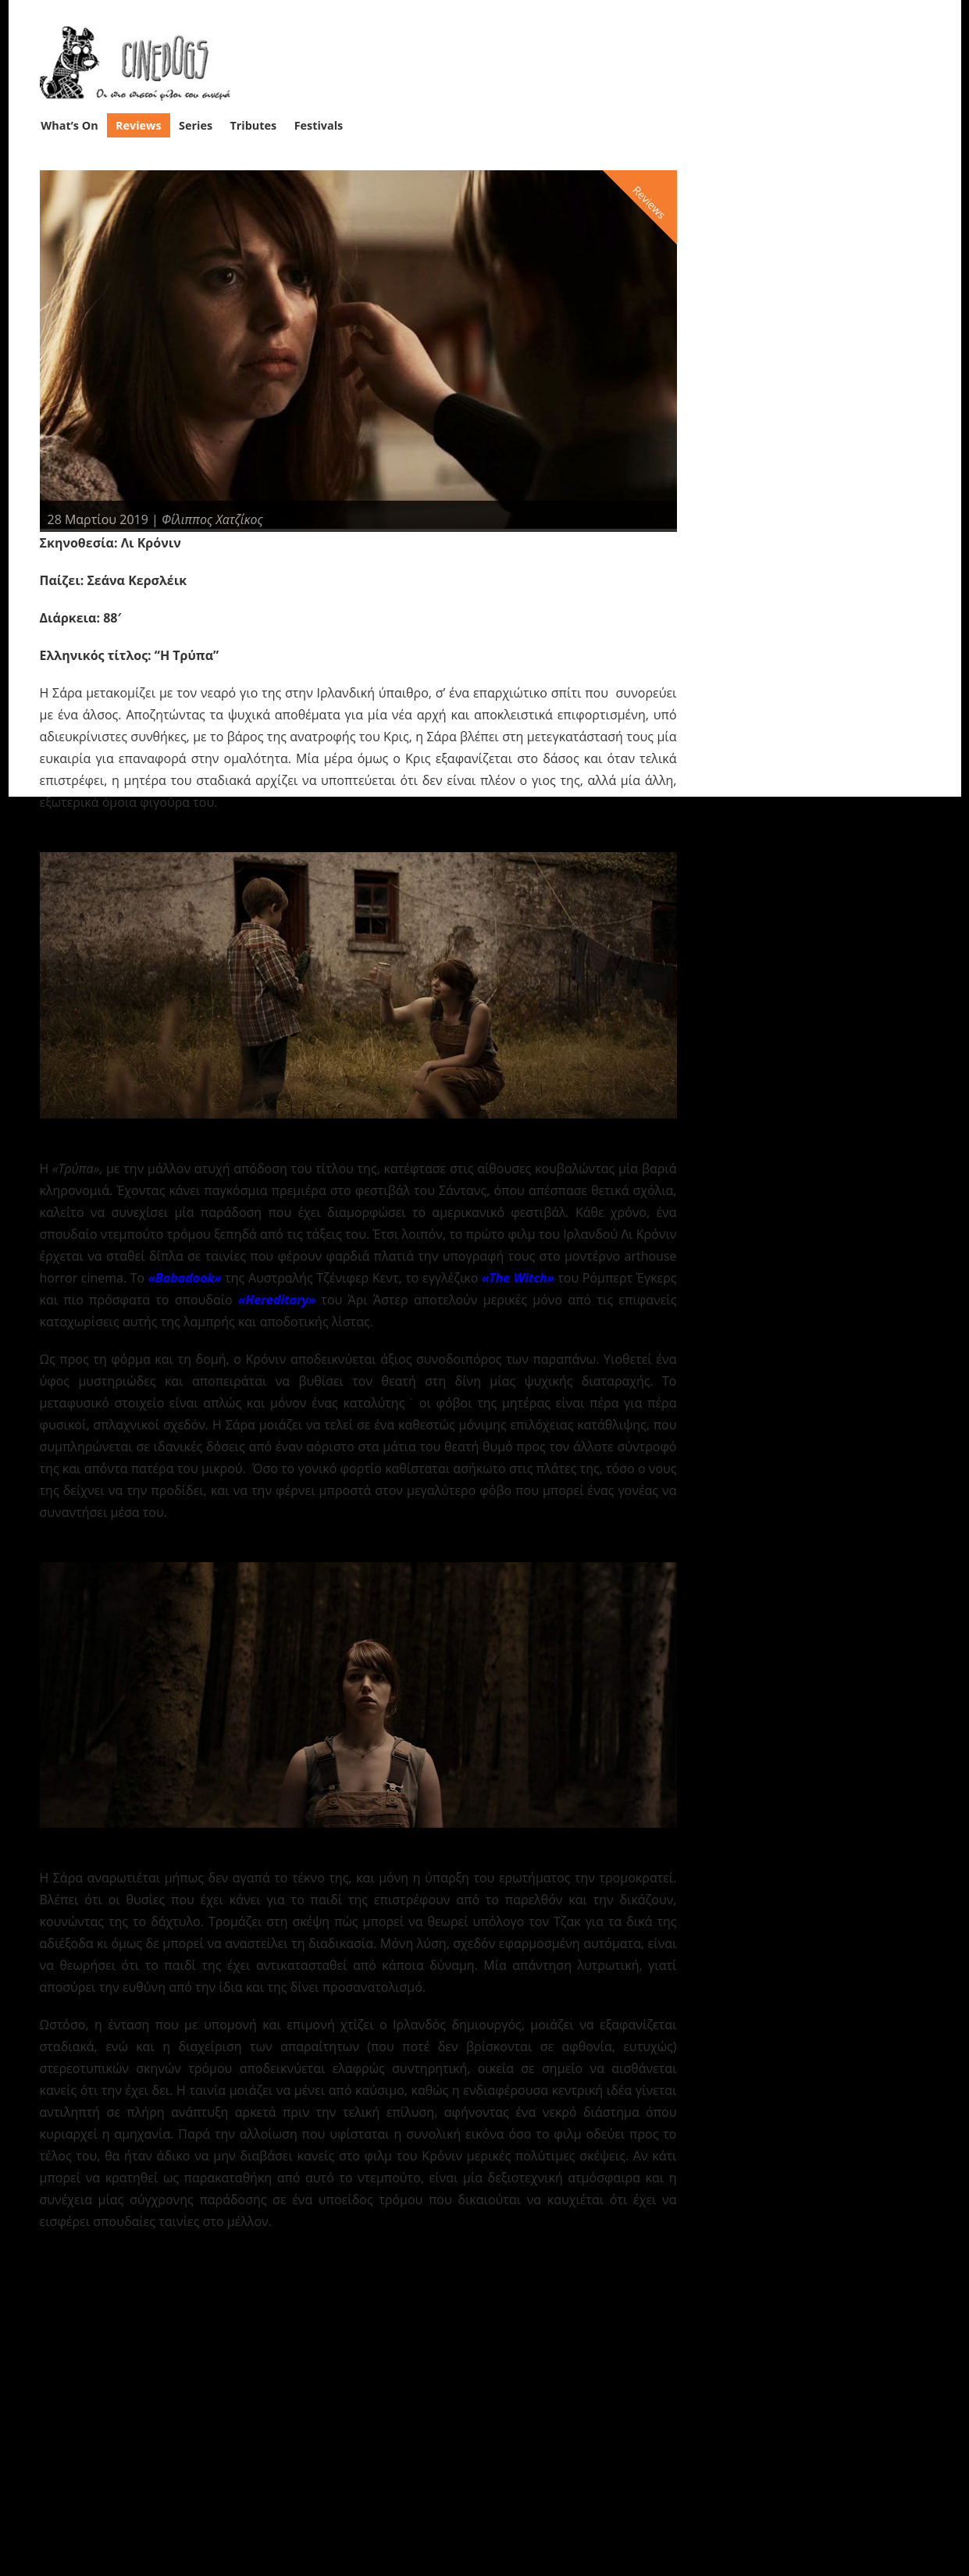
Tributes (253, 125)
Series (195, 125)
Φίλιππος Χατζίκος (212, 519)
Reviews (139, 125)
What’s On (69, 125)
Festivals (319, 125)
